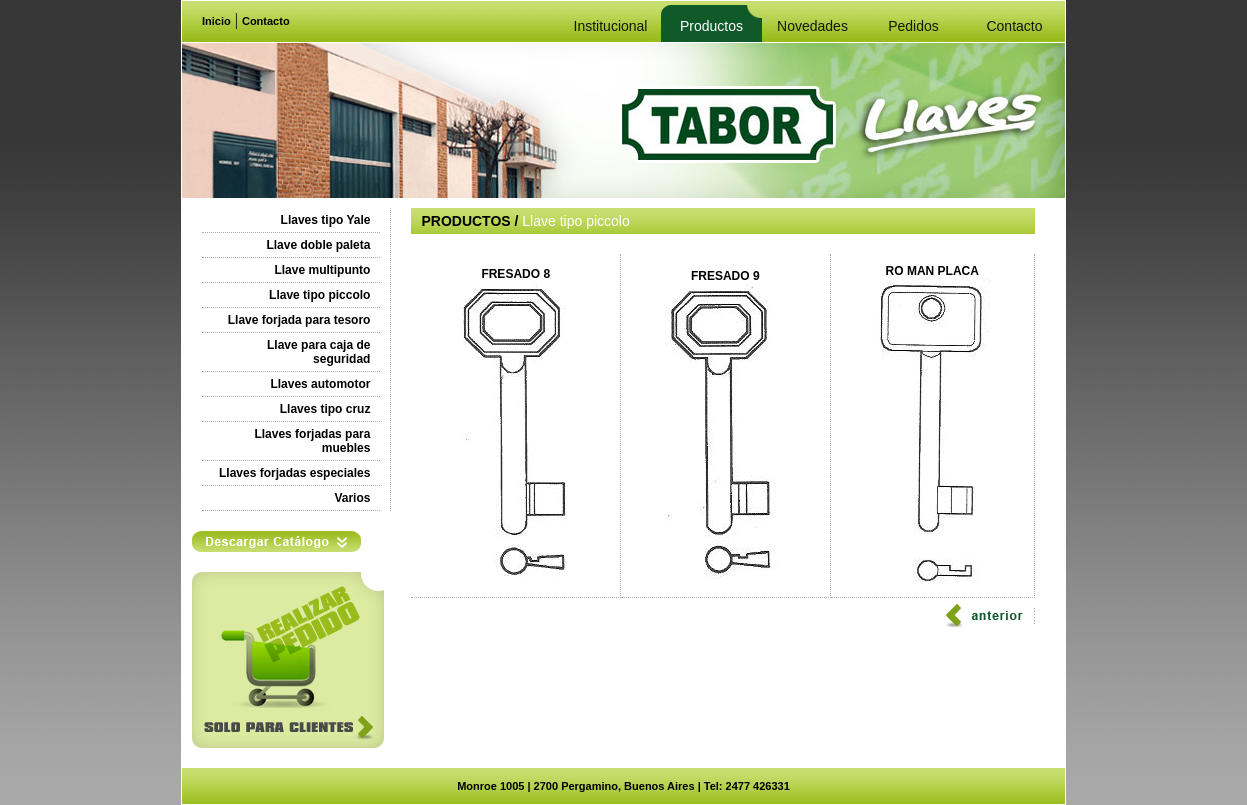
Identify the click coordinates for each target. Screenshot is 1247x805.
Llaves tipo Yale (326, 220)
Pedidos (913, 26)
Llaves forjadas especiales (294, 473)
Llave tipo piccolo (319, 295)
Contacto (266, 21)
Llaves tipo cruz (325, 409)
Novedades (812, 26)
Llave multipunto (322, 270)
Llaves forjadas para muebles (312, 441)
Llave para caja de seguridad (318, 352)
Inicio (216, 21)
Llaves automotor (320, 384)
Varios (352, 498)
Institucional (611, 26)
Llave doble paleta (318, 245)
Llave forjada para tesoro (299, 320)
